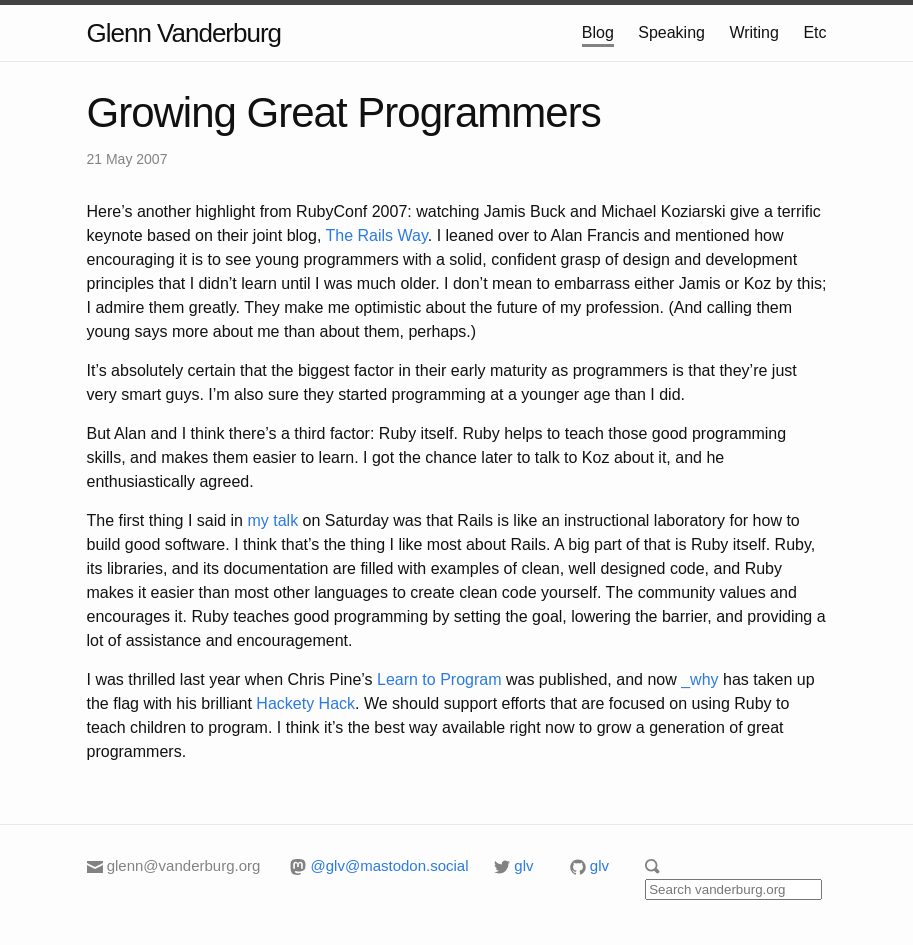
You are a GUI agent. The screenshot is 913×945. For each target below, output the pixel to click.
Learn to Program (439, 679)
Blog (598, 32)
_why (699, 679)
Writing (754, 32)
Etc (814, 32)
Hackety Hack (305, 703)
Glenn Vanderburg (184, 33)
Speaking (671, 32)
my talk (272, 520)
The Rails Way (376, 235)
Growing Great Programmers (344, 112)
